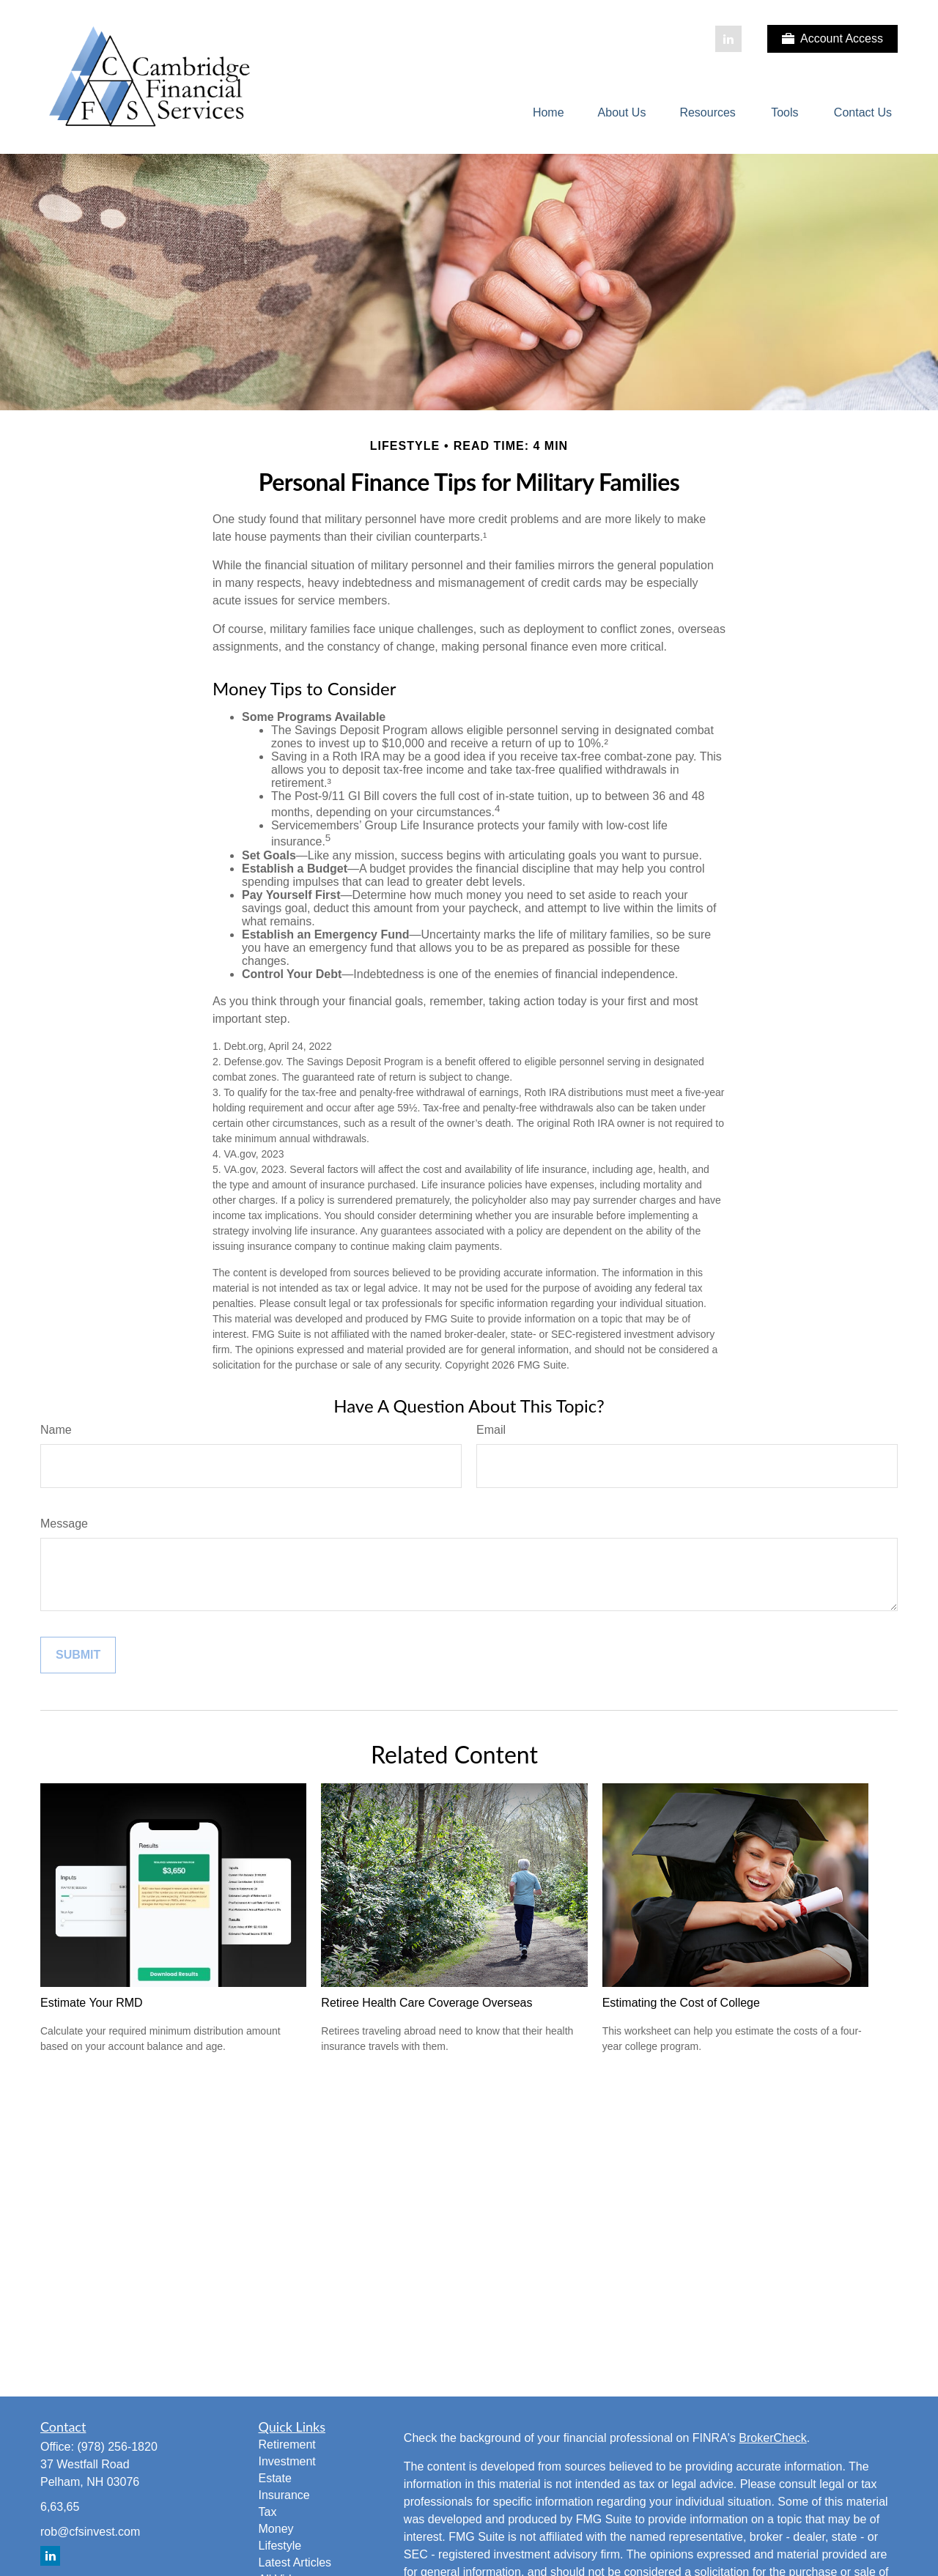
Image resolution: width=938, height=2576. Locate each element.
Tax (268, 2512)
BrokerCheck (772, 2438)
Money (276, 2529)
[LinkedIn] (728, 39)
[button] (548, 113)
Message (64, 1523)
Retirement (287, 2444)
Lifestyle (280, 2545)
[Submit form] (78, 1655)
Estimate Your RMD (91, 2002)
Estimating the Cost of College (681, 2002)
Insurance (284, 2495)
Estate (275, 2478)
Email (491, 1430)
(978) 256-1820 (117, 2446)
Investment (287, 2461)
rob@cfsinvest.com (90, 2531)
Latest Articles (295, 2562)
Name (56, 1430)
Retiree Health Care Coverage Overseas (426, 2002)
